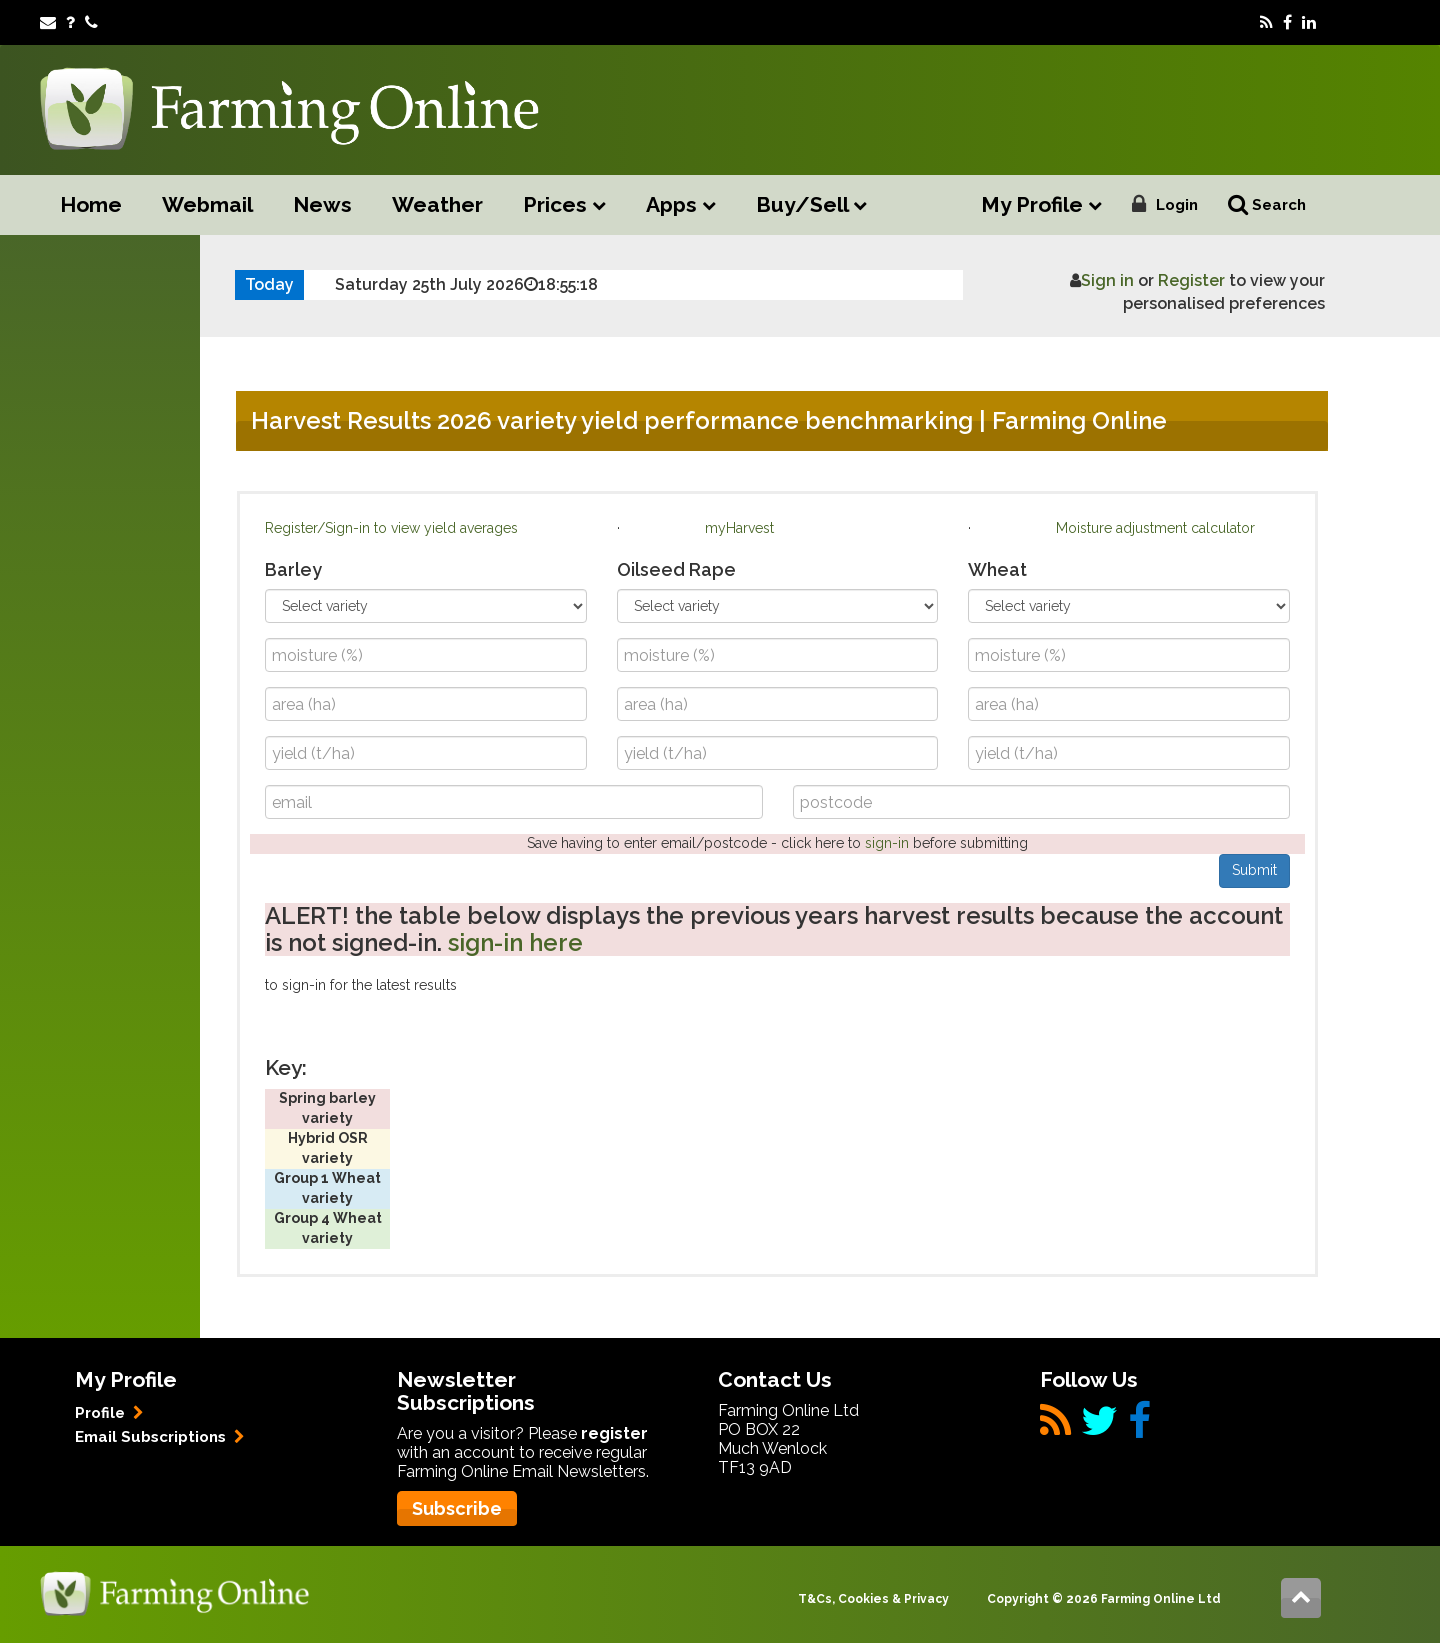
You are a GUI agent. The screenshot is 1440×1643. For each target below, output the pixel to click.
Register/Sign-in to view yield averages (391, 528)
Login (1177, 205)
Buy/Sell (811, 205)
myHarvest (739, 528)
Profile (109, 1413)
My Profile (1041, 205)
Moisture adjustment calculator (1155, 528)
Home (91, 204)
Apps (681, 205)
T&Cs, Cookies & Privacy (873, 1599)
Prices (564, 205)
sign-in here (515, 942)
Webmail (207, 204)
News (322, 204)
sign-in (887, 843)
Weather (437, 204)
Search (1267, 204)
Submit (1254, 870)
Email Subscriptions (160, 1437)
